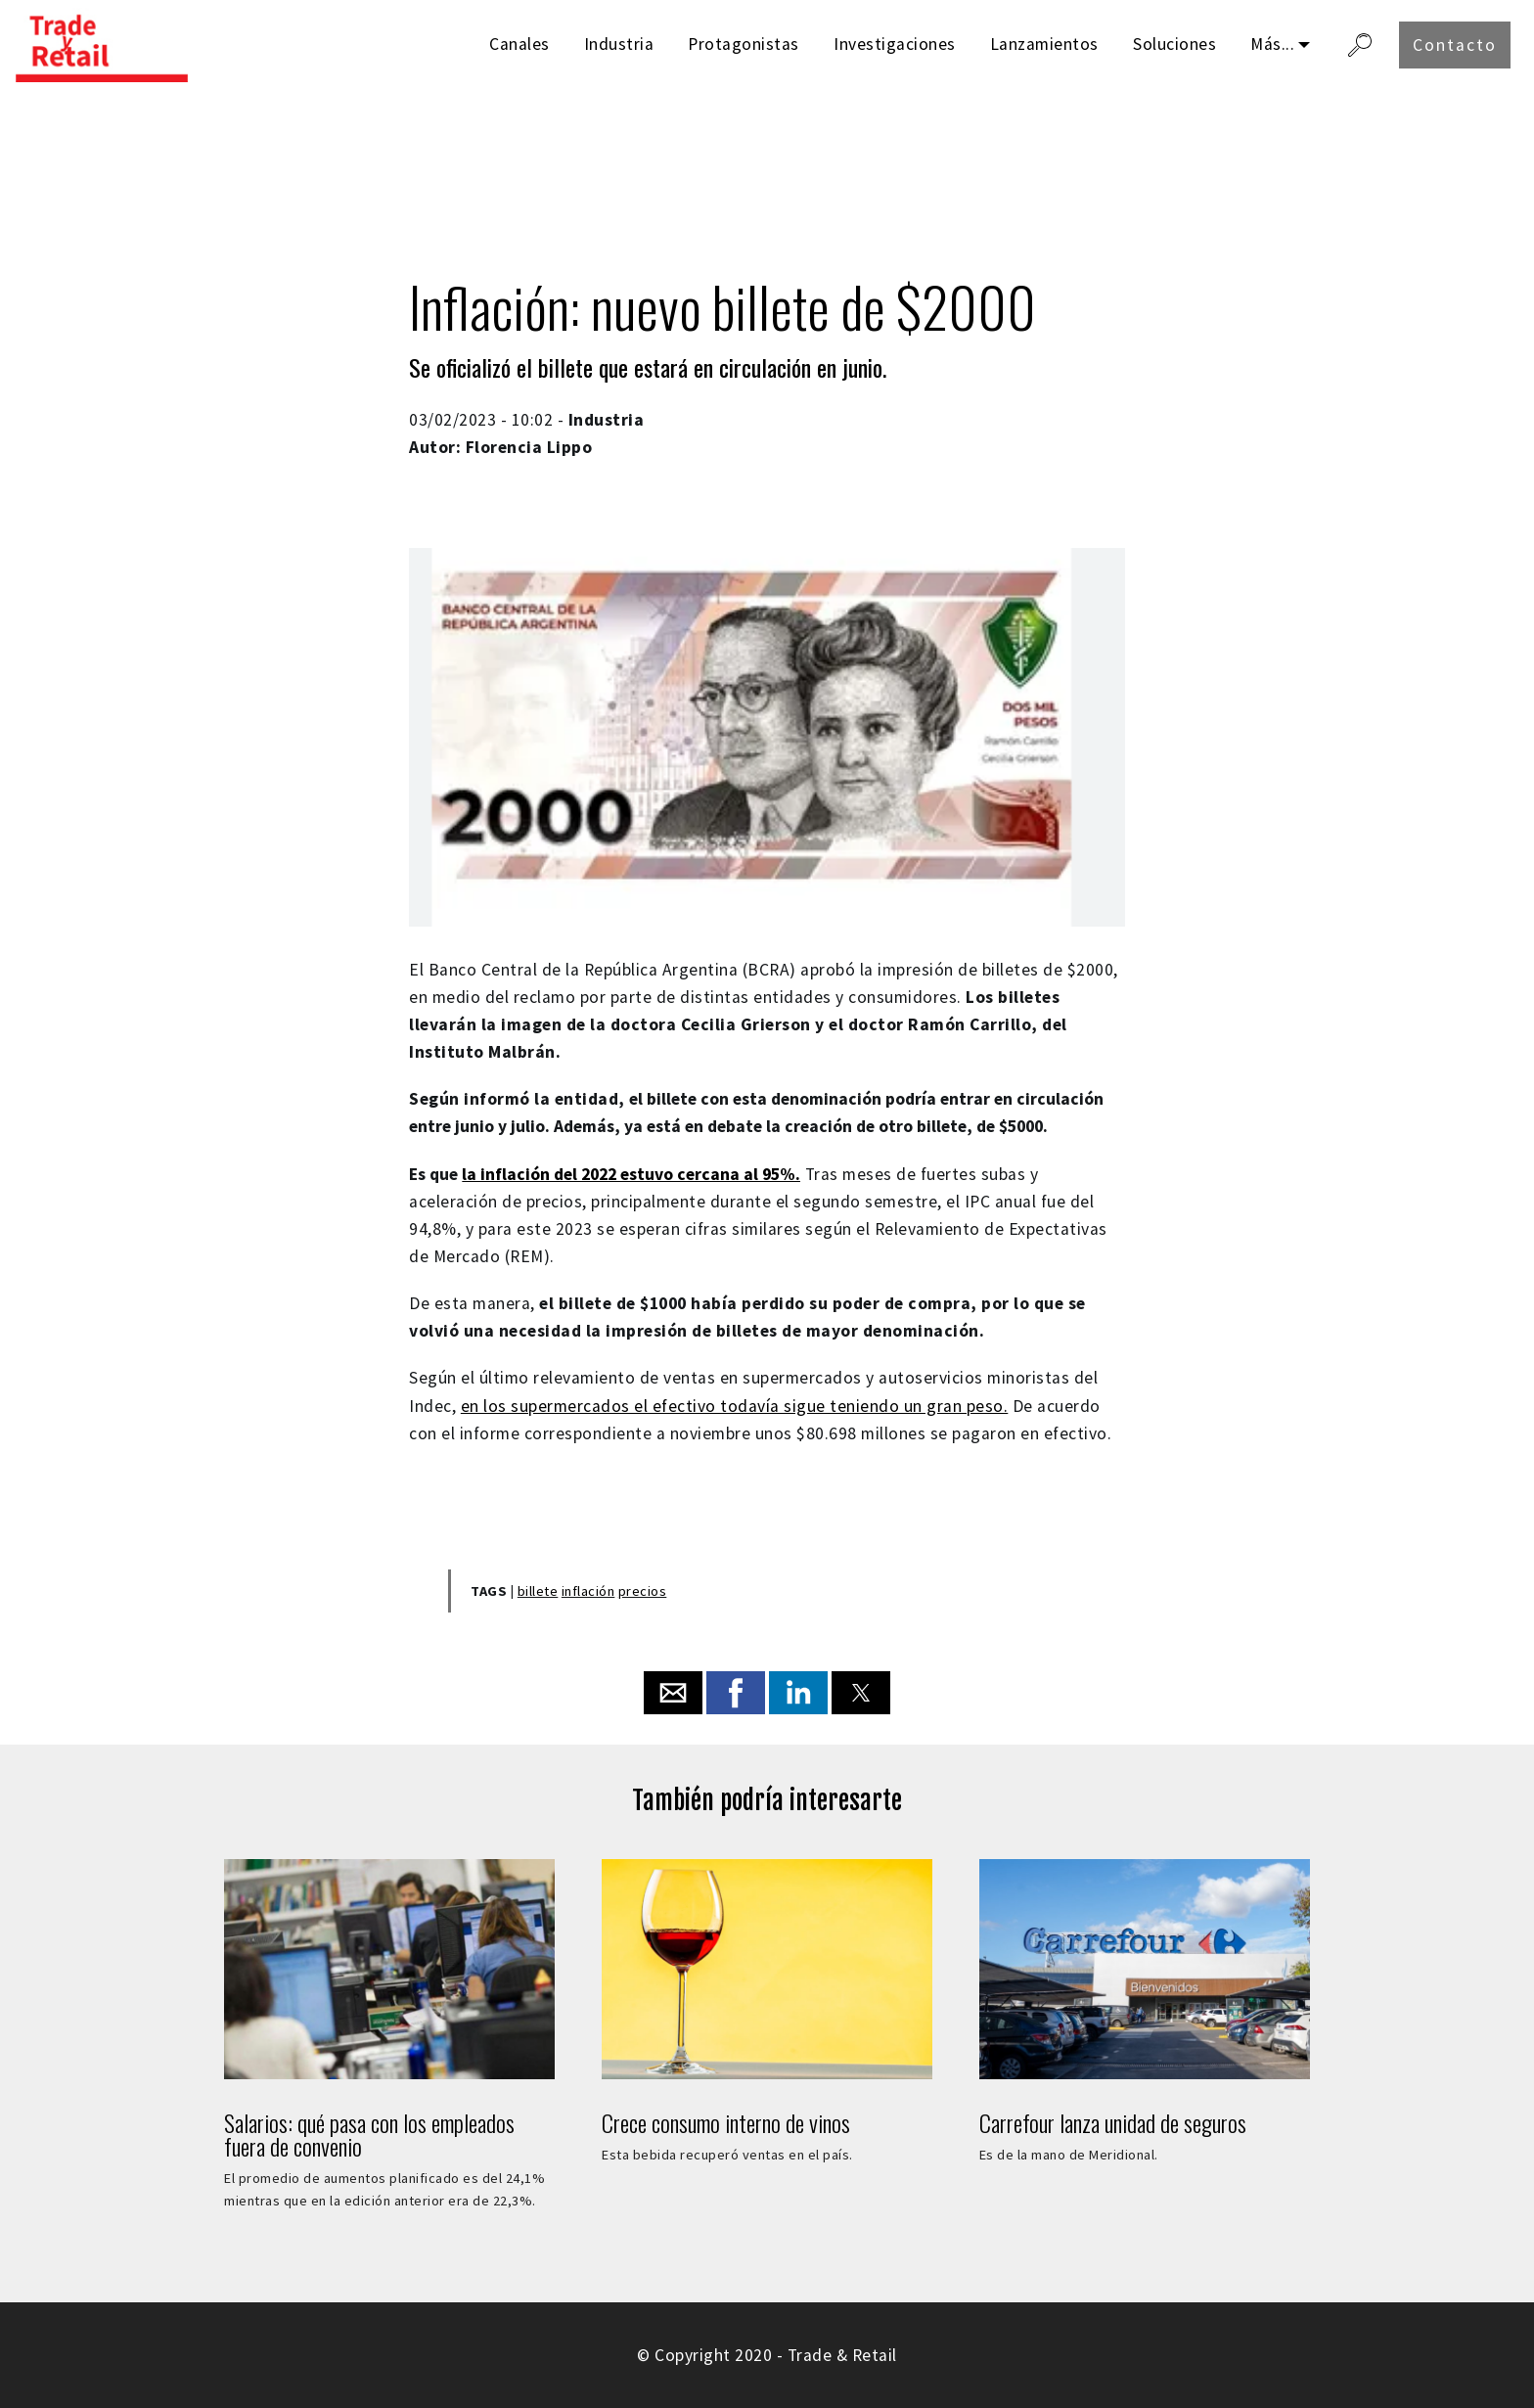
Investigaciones (895, 44)
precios (642, 1591)
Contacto (1455, 45)
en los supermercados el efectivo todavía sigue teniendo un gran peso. (735, 1406)
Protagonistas (743, 44)
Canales (519, 44)
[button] (673, 1692)
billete (538, 1591)
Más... (1272, 44)
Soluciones (1174, 44)
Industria (619, 44)
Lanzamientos (1044, 44)
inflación (588, 1591)
